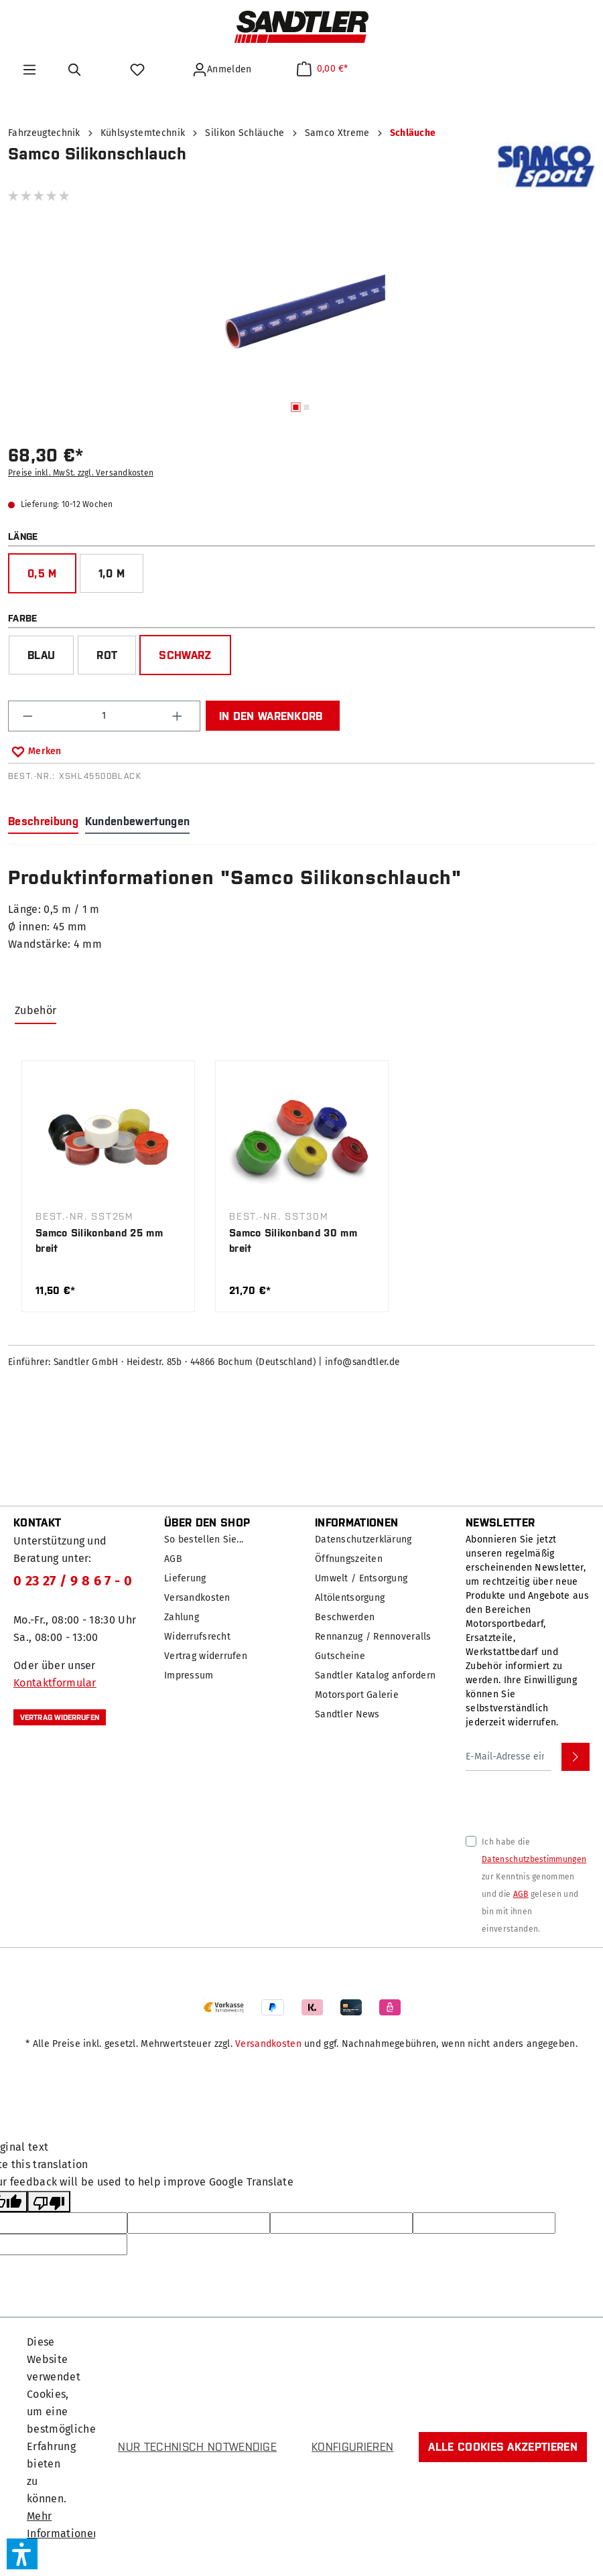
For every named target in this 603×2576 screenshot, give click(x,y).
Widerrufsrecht (197, 1636)
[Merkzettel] (139, 70)
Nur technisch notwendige (197, 2447)
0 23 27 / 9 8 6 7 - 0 (72, 1581)
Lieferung (185, 1578)
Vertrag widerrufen (59, 1717)
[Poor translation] (48, 2201)
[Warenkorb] (322, 69)
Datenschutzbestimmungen (534, 1859)
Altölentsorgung (350, 1597)
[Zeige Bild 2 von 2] (307, 407)
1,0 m (111, 573)
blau (41, 655)
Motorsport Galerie (357, 1695)
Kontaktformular (54, 1682)
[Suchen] (77, 70)
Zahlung (181, 1617)
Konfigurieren (352, 2447)
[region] (301, 323)
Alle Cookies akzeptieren (503, 2447)
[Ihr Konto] (223, 70)
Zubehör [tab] (35, 1010)
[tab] (43, 822)
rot (106, 655)
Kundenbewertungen (137, 821)
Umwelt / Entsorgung (361, 1578)
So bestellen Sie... (203, 1539)
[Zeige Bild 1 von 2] (296, 407)
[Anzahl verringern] (29, 716)
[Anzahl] (104, 716)
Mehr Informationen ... (63, 2533)
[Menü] (29, 70)
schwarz (185, 655)
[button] (22, 2553)
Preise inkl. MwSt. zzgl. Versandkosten (80, 473)
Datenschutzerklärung (363, 1539)
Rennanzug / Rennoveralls (373, 1636)
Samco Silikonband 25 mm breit (99, 1240)
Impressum (189, 1675)
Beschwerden (345, 1617)
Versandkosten (197, 1597)
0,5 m (42, 573)
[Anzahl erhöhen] (179, 716)
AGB (173, 1559)
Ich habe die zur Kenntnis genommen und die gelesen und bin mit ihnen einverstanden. (534, 1885)
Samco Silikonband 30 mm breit (293, 1240)
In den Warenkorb (271, 716)
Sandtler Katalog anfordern (375, 1675)
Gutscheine (340, 1656)
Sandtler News (347, 1714)
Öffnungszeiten (349, 1559)
